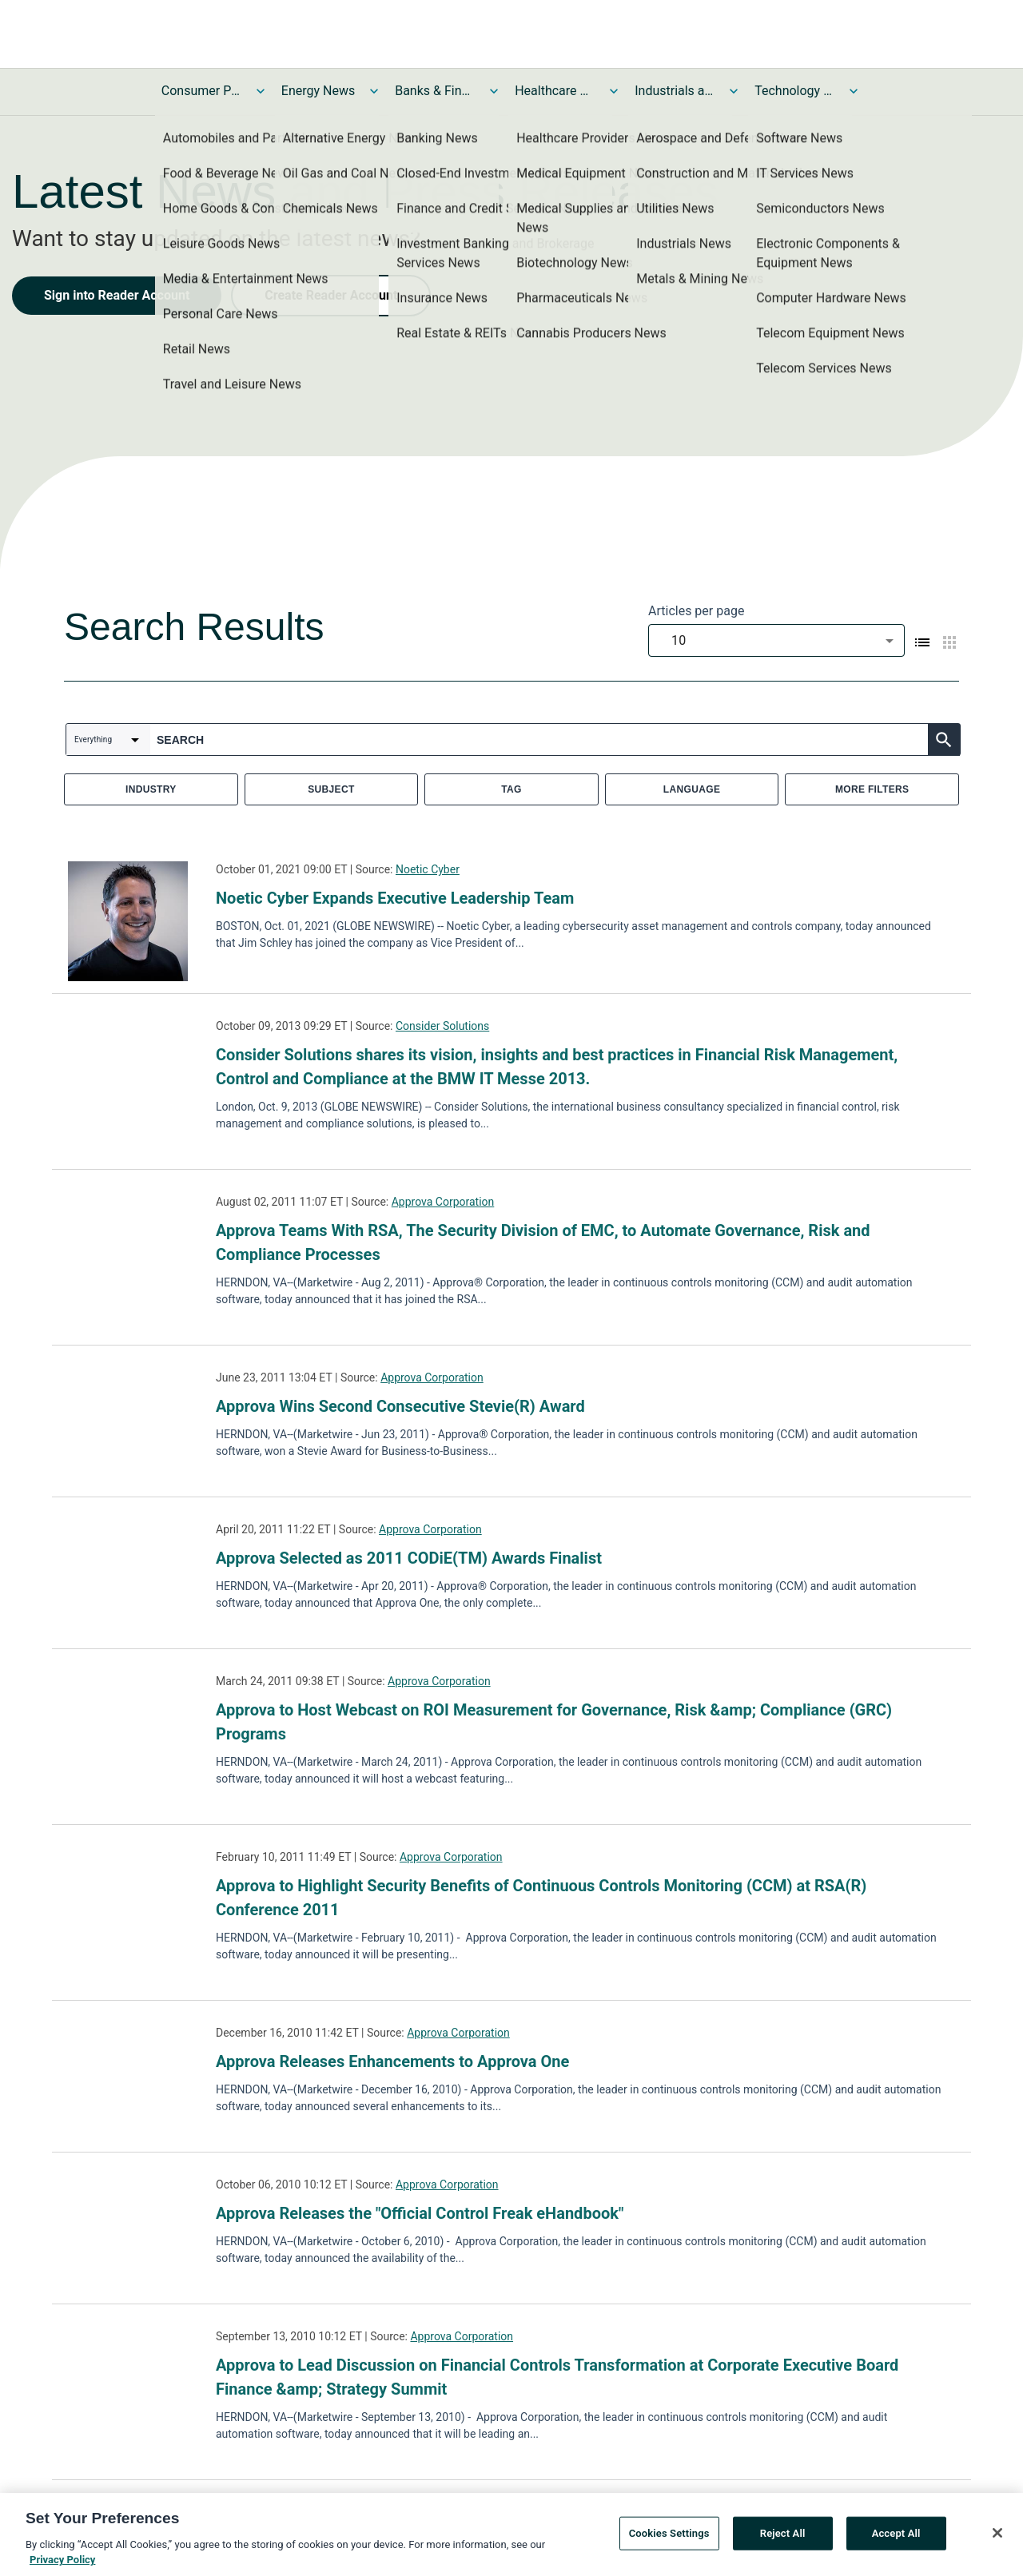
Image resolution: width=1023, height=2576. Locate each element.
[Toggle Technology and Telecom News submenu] (854, 91)
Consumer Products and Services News (201, 90)
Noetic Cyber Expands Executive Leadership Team (395, 898)
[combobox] (776, 640)
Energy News (318, 90)
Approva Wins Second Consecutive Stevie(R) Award (400, 1406)
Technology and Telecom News (794, 90)
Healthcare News (555, 90)
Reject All (783, 2540)
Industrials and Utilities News (675, 90)
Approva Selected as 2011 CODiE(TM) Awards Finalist (409, 1558)
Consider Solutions (442, 1026)
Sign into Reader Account (116, 295)
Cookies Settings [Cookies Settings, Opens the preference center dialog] (669, 2540)
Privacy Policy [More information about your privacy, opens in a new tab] (62, 2567)
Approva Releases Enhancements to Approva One (392, 2061)
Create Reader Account (331, 295)
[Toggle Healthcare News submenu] (614, 91)
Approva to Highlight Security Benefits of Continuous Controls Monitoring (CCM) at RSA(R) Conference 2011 (541, 1897)
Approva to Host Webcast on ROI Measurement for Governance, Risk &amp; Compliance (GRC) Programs (554, 1721)
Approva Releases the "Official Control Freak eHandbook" (419, 2213)
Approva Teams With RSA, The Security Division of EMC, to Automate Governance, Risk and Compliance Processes (543, 1242)
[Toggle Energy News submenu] (374, 91)
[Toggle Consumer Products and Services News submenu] (261, 91)
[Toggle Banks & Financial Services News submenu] (494, 91)
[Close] (997, 2539)
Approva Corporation (443, 1201)
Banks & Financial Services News (435, 90)
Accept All (896, 2540)
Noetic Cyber (428, 869)
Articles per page (696, 610)
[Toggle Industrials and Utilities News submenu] (734, 91)
